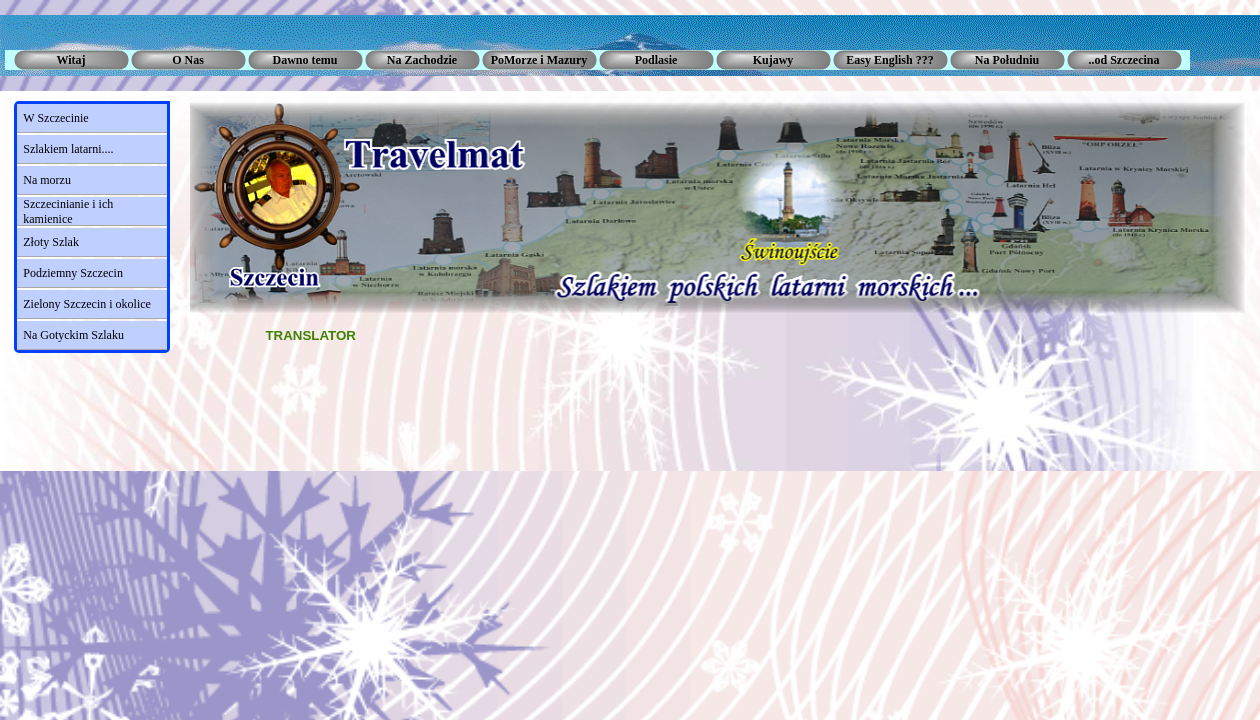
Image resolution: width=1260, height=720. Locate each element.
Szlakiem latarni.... (68, 149)
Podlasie (656, 60)
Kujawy (773, 60)
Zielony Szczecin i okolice (87, 304)
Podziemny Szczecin (73, 273)
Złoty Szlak (51, 242)
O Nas (188, 60)
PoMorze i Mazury (539, 60)
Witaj (70, 60)
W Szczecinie (55, 118)
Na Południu (1007, 60)
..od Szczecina (1124, 60)
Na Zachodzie (422, 60)
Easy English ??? (889, 60)
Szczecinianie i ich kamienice (68, 211)
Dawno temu (305, 60)
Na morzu (47, 180)
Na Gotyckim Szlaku (73, 335)
